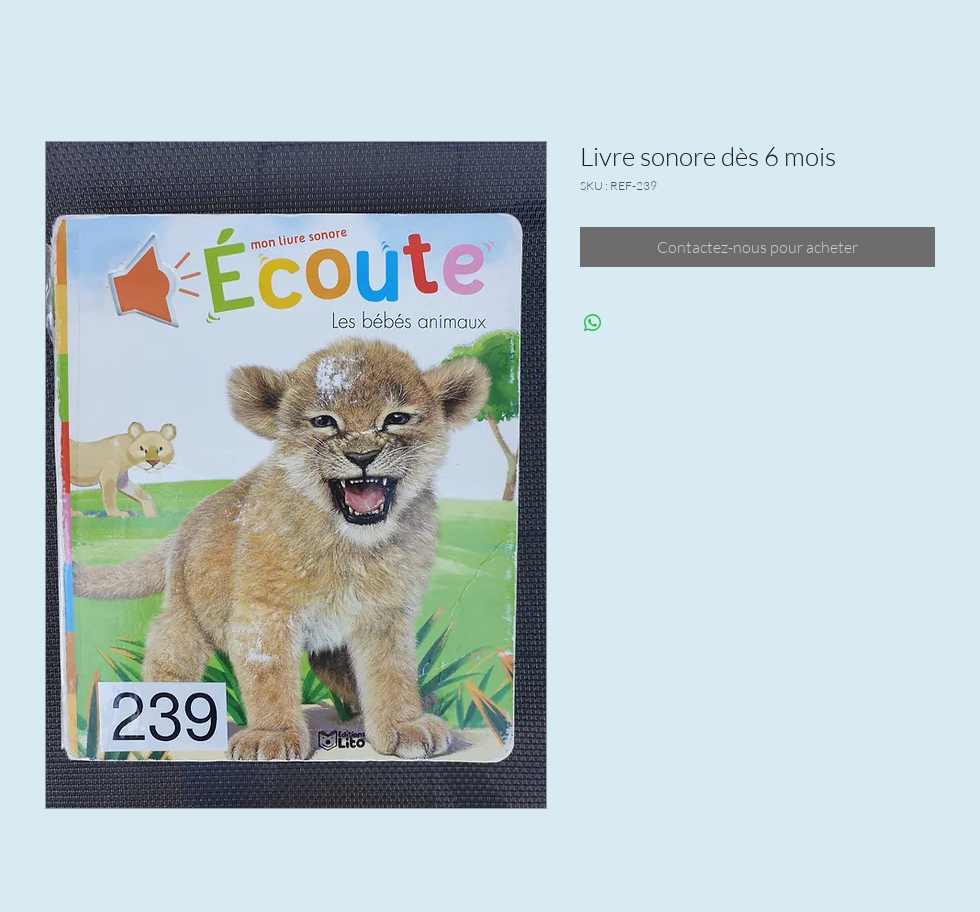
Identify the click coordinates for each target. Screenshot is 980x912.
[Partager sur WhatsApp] (593, 323)
